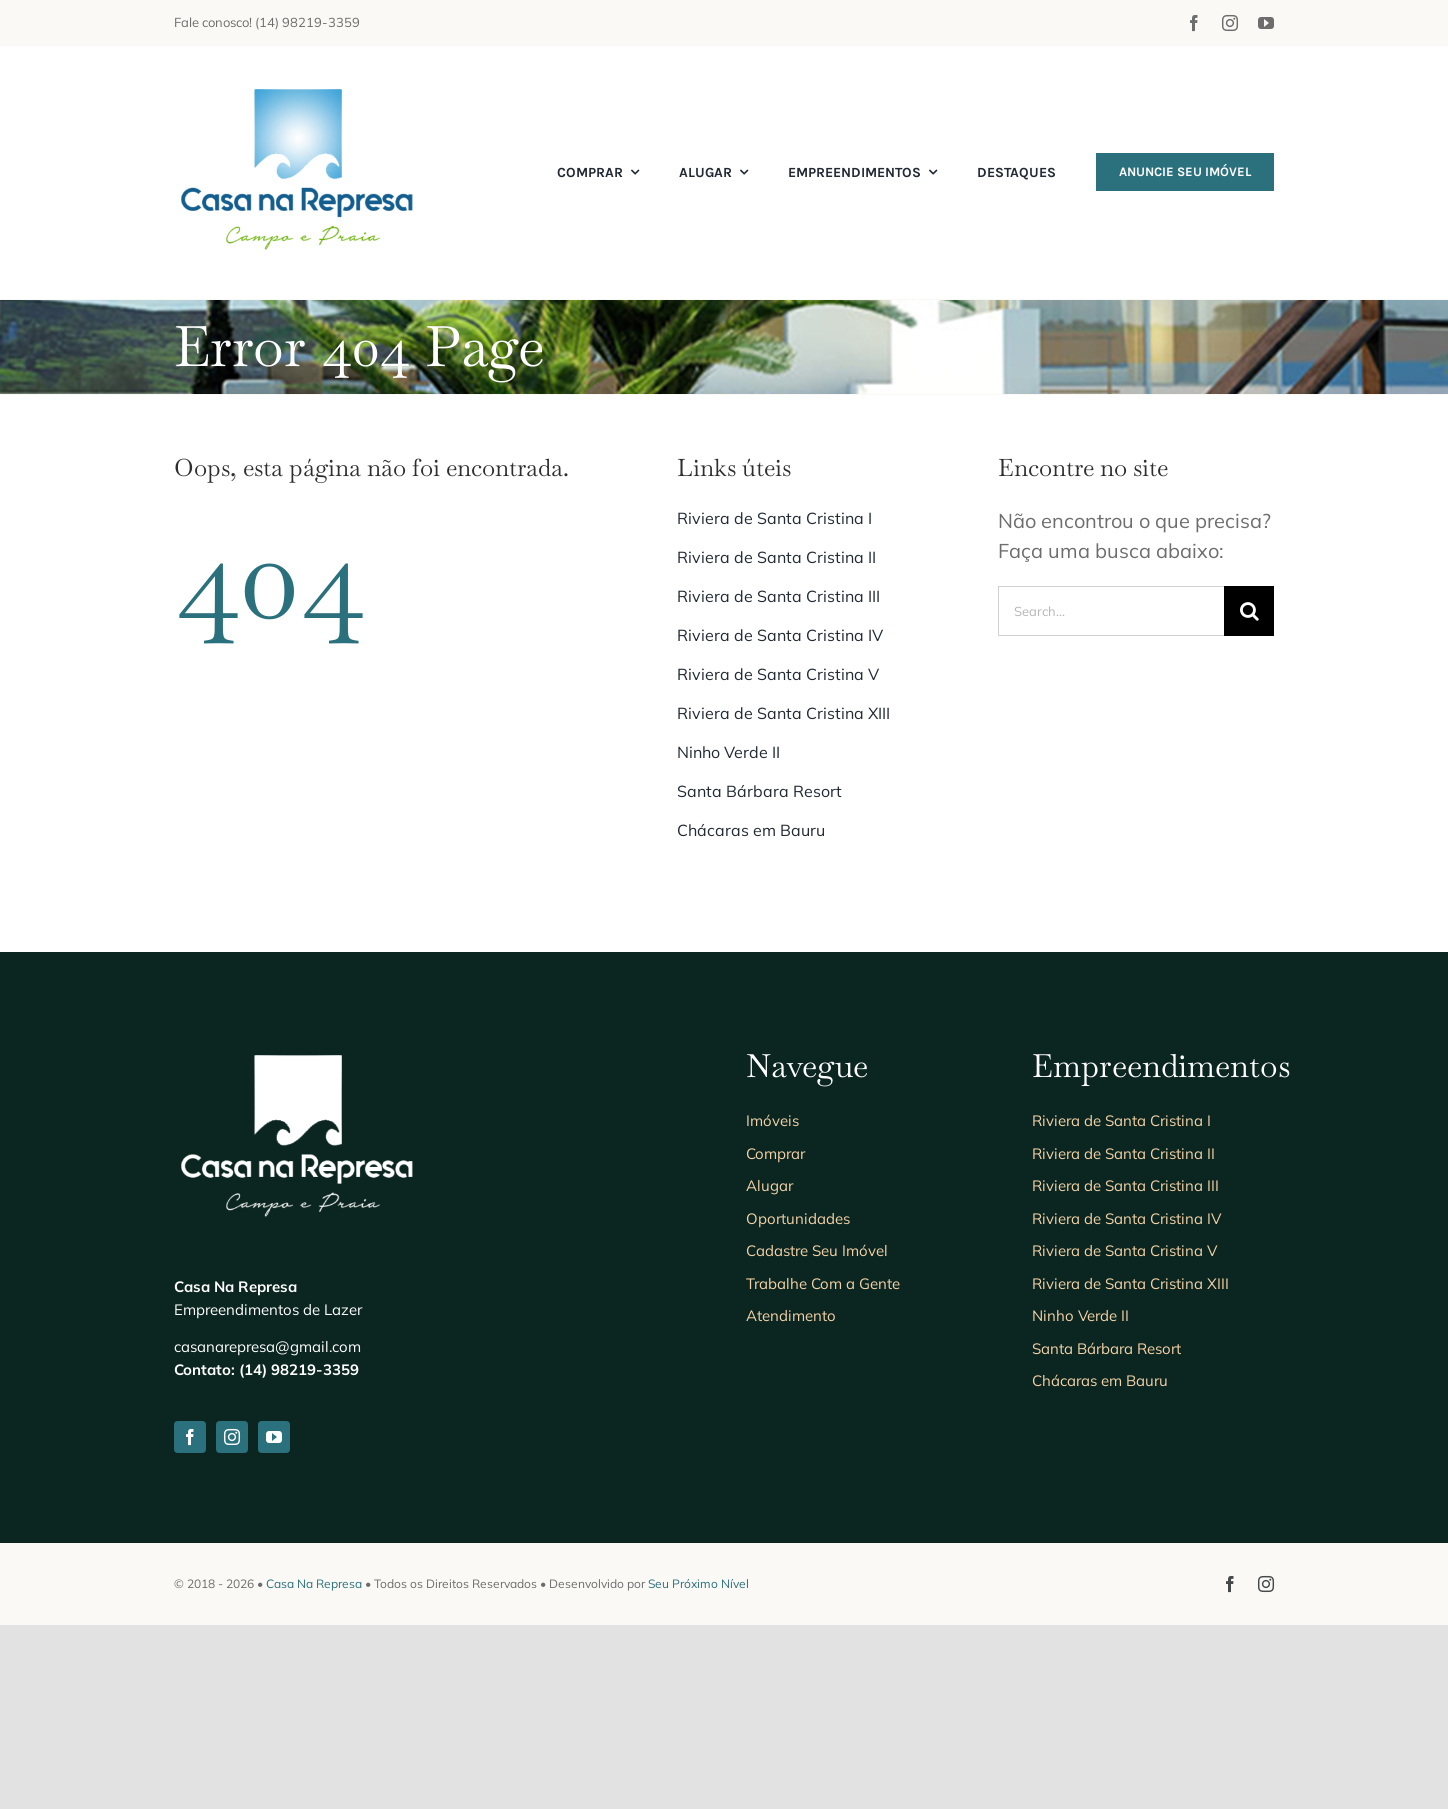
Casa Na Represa (314, 1767)
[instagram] (1230, 23)
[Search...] (1111, 611)
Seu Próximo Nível (698, 1767)
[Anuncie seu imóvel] (299, 85)
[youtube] (1266, 23)
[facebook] (1194, 23)
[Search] (1249, 611)
